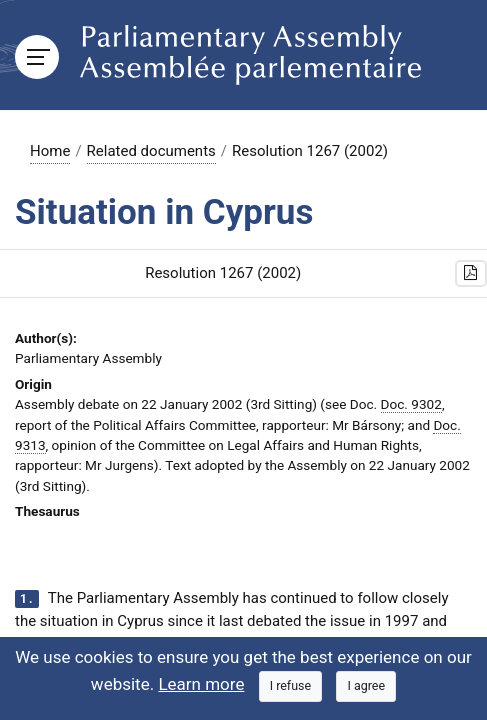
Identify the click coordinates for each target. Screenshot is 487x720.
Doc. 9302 (411, 404)
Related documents (151, 151)
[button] (471, 274)
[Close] (291, 686)
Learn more (201, 684)
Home (50, 151)
